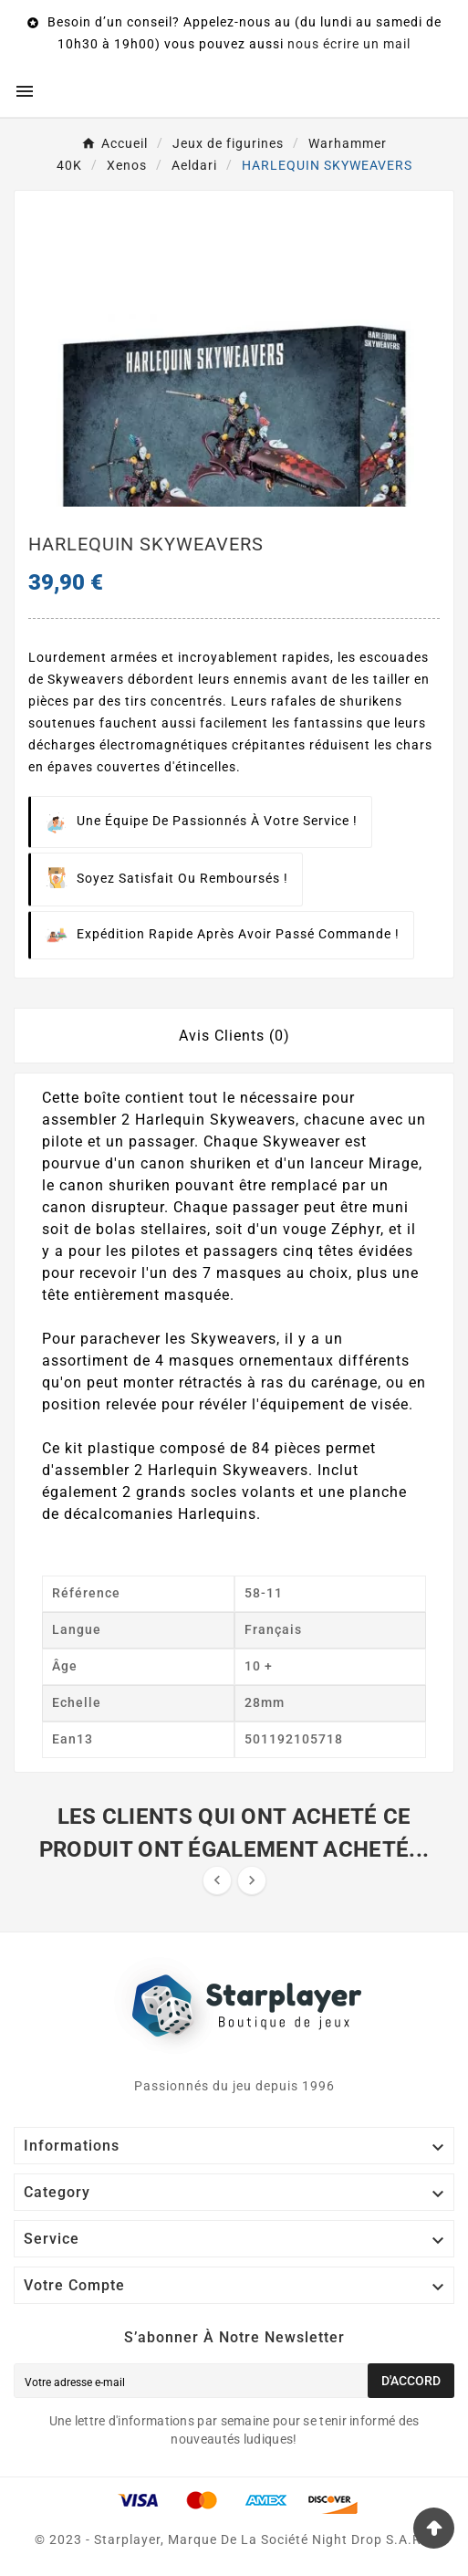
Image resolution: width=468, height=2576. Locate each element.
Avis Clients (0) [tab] (234, 1035)
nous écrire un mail (349, 44)
